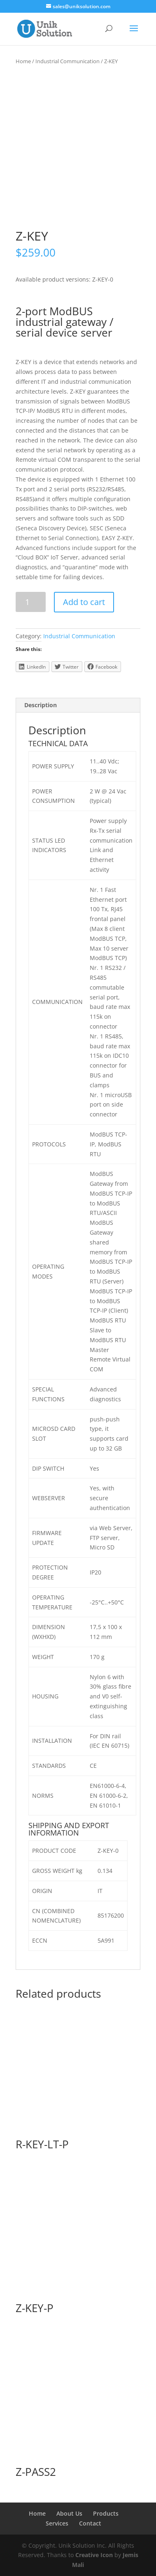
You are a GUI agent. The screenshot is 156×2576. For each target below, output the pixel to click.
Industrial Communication (67, 61)
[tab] (78, 705)
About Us (69, 2513)
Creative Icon (94, 2555)
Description (40, 705)
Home (23, 61)
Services (57, 2523)
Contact (90, 2523)
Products (106, 2513)
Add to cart (84, 601)
